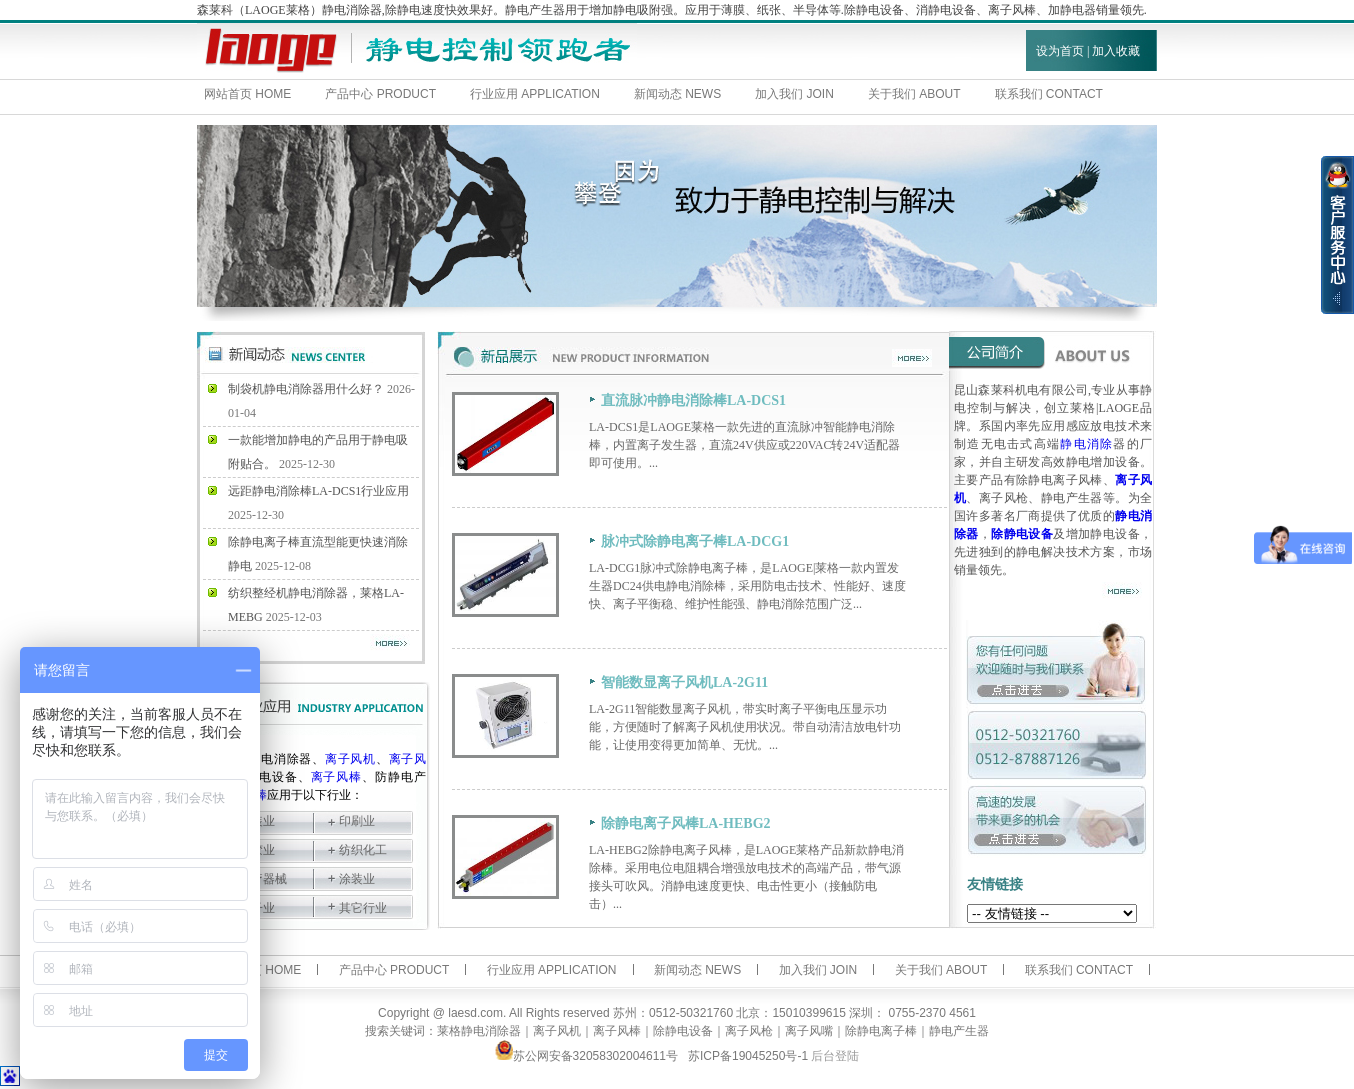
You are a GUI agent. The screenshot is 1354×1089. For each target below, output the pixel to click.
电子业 (257, 908)
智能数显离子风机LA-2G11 (684, 682)
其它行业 (363, 908)
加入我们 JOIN (794, 94)
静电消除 (1086, 444)
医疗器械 (263, 879)
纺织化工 (363, 850)
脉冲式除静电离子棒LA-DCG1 (695, 541)
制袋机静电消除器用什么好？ (306, 389)
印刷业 (357, 821)
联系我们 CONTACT (1049, 94)
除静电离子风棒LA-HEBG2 (686, 823)
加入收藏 (1116, 51)
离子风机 (350, 759)
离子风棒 (337, 777)
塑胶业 (257, 850)
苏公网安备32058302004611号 (586, 1056)
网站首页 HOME (247, 94)
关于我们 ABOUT (914, 94)
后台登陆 (835, 1056)
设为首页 (1060, 51)
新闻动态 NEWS (677, 94)
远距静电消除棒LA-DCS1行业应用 (318, 491)
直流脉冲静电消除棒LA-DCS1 (693, 400)
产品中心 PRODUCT (380, 94)
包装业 (257, 821)
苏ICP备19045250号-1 (748, 1056)
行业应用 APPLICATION (535, 94)
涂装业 (357, 879)
